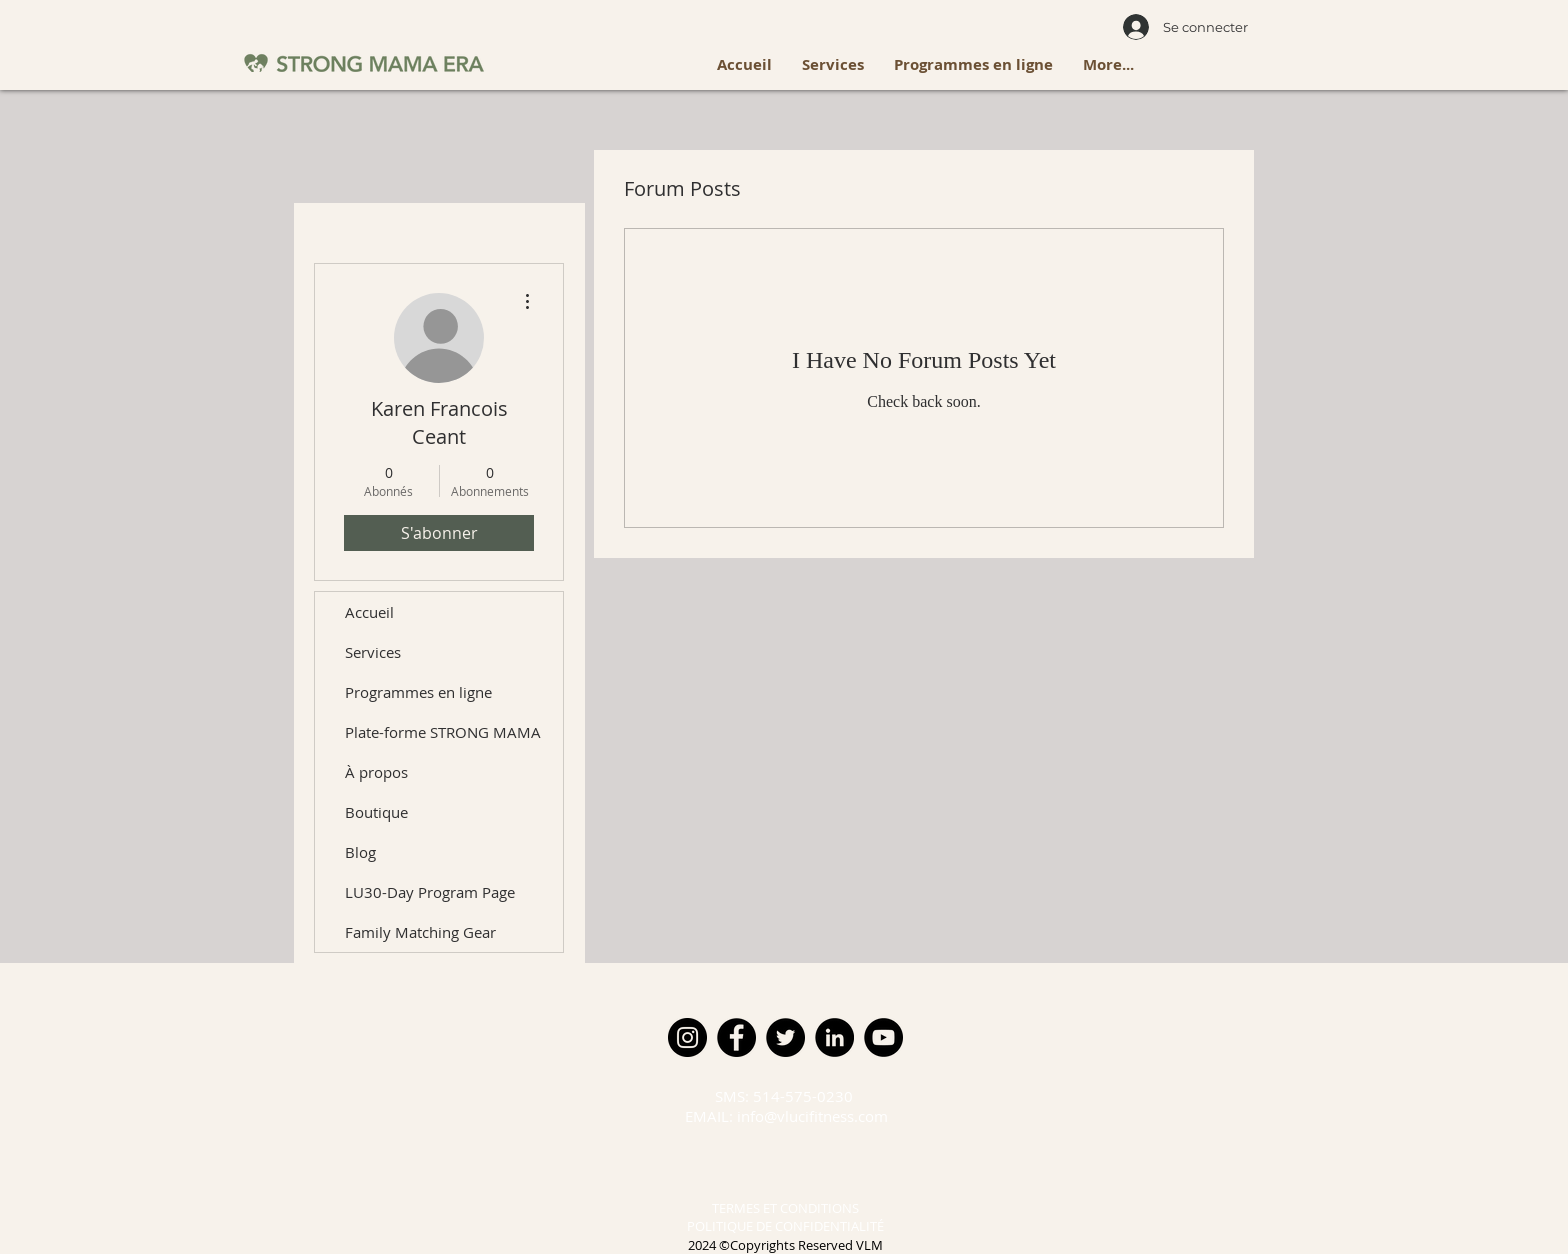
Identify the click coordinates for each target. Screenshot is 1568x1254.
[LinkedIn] (834, 1037)
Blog (360, 852)
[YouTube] (883, 1037)
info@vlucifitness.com (812, 1116)
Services (373, 652)
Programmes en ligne (418, 692)
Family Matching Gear (420, 932)
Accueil (369, 612)
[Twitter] (785, 1037)
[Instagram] (687, 1037)
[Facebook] (736, 1037)
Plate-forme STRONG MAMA (443, 732)
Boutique (376, 812)
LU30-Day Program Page (430, 892)
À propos (376, 772)
